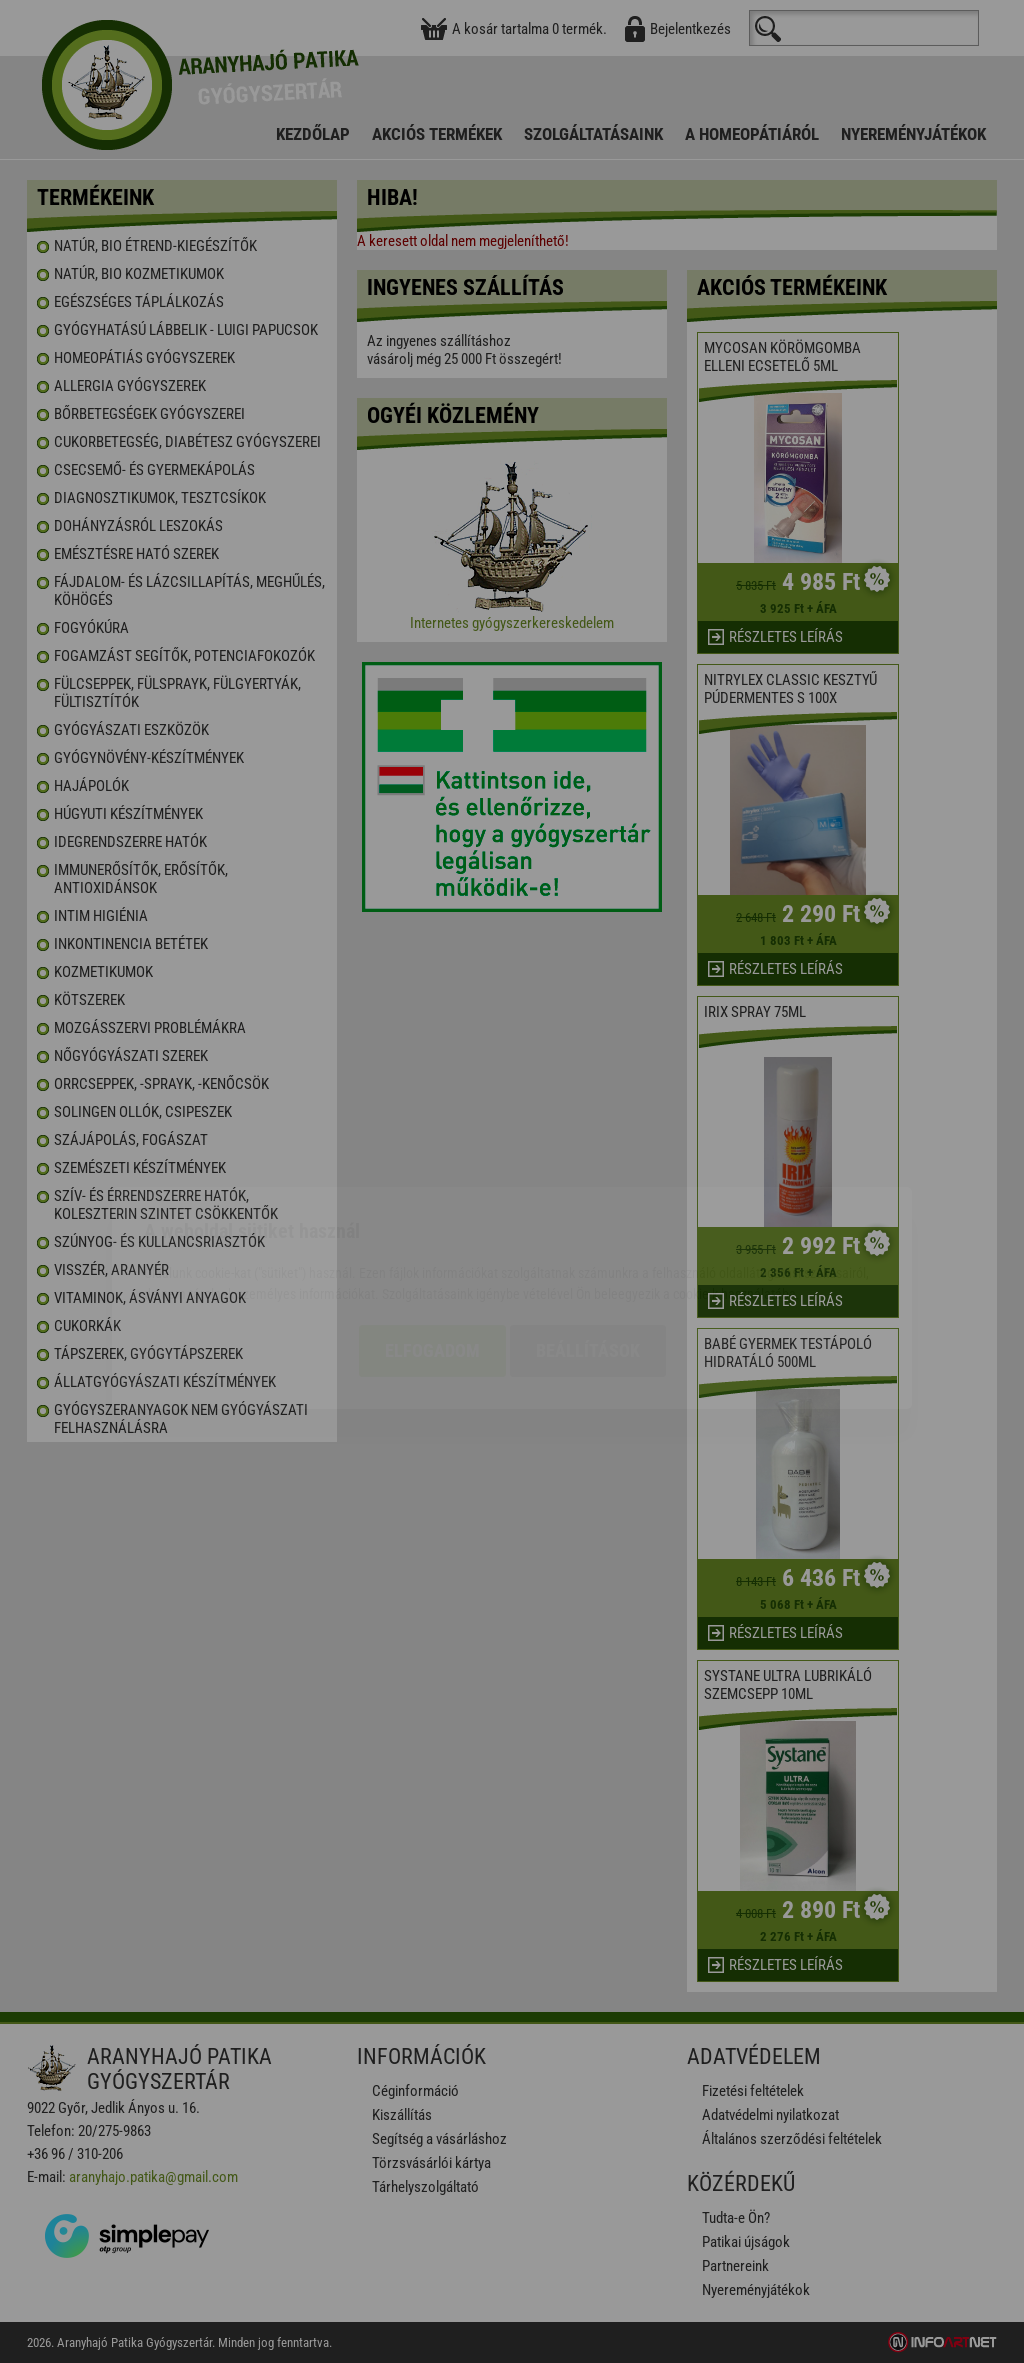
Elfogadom (432, 1234)
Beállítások (588, 1234)
